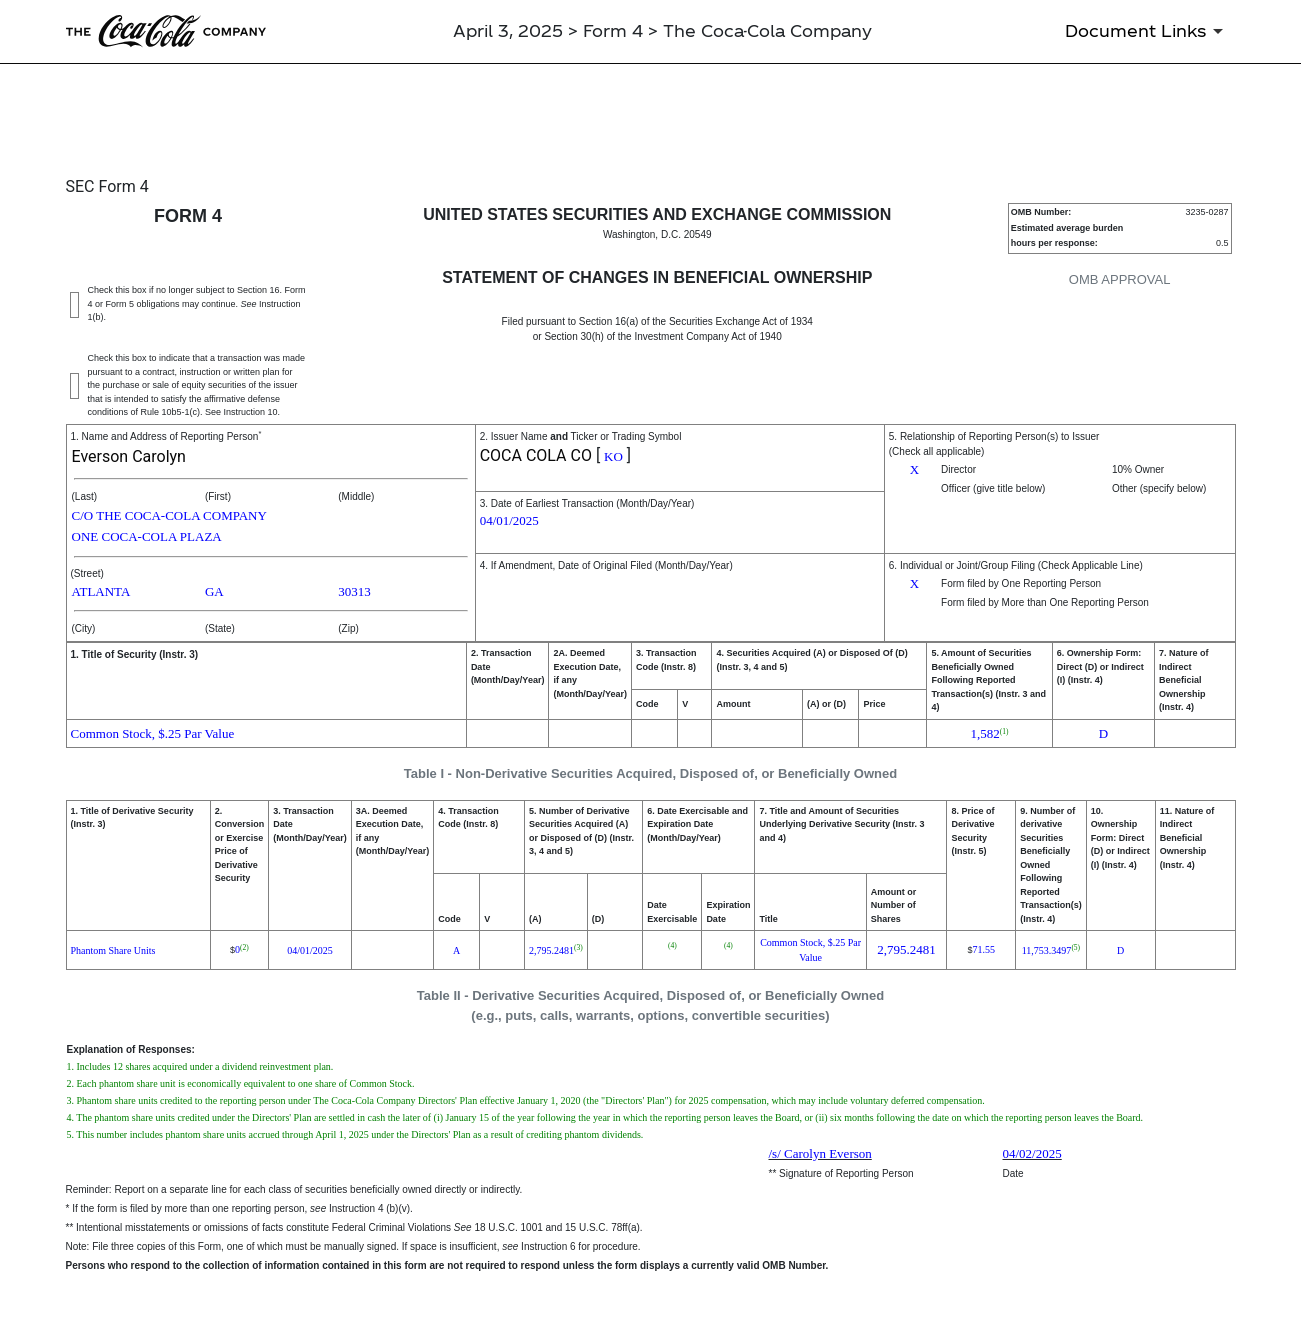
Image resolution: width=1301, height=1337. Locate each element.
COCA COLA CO (536, 455)
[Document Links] (1147, 31)
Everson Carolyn (129, 456)
